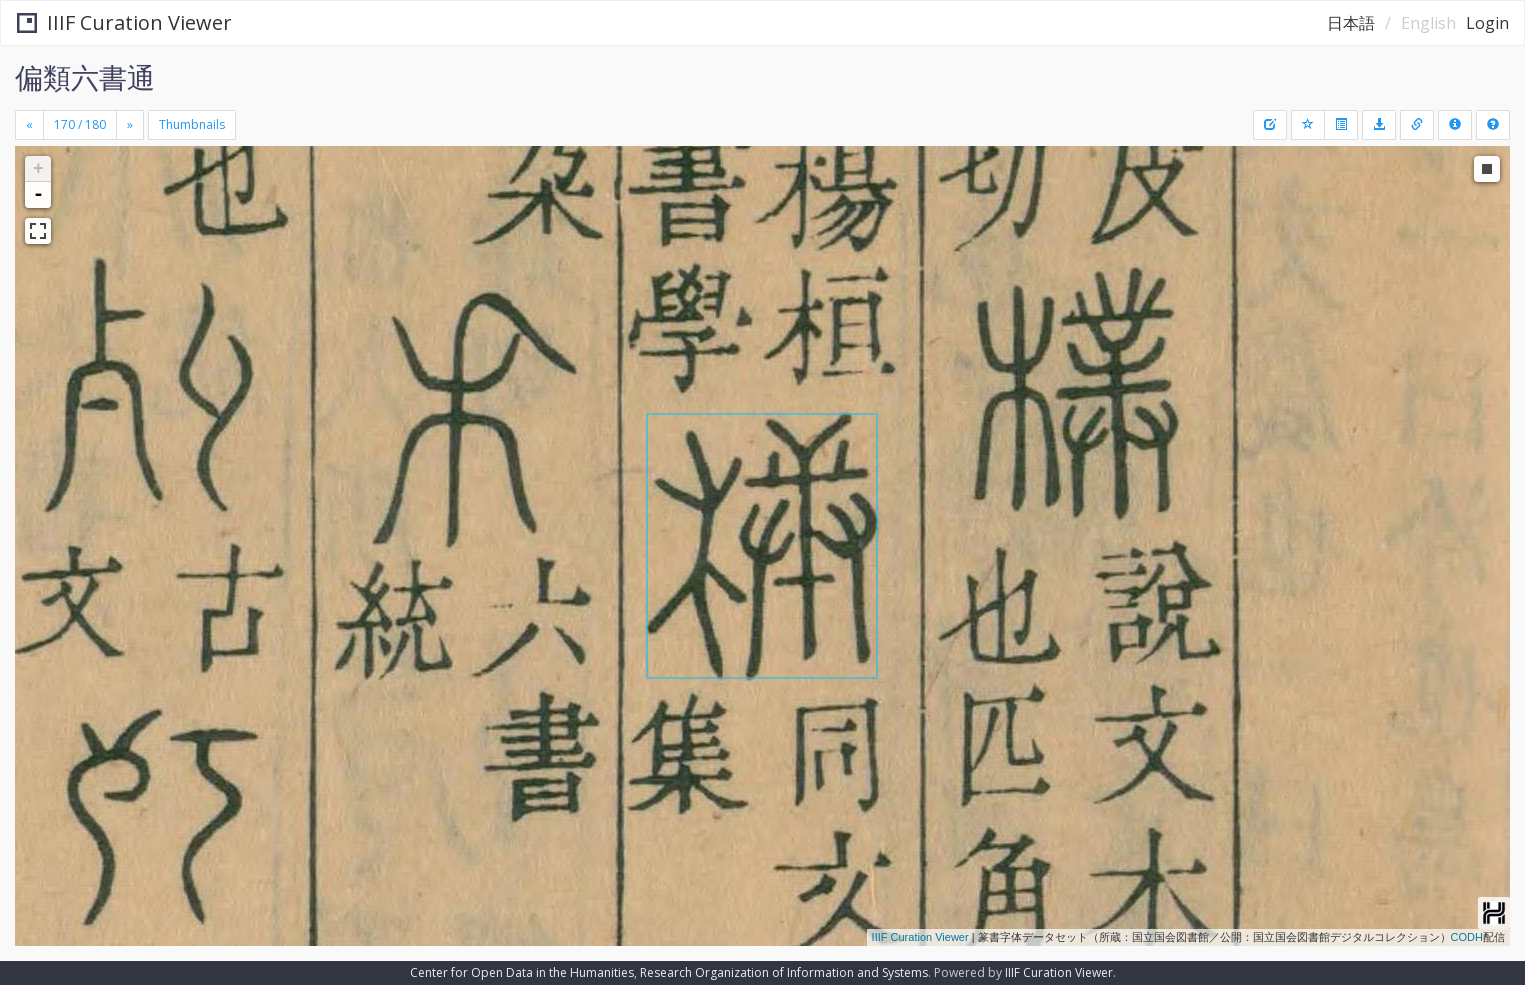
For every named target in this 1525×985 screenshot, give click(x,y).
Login (1487, 23)
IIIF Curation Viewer (124, 22)
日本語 (1351, 23)
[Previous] (29, 125)
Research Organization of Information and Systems (784, 972)
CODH (1467, 937)
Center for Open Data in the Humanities (522, 972)
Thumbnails (192, 124)
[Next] (130, 125)
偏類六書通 (85, 77)
